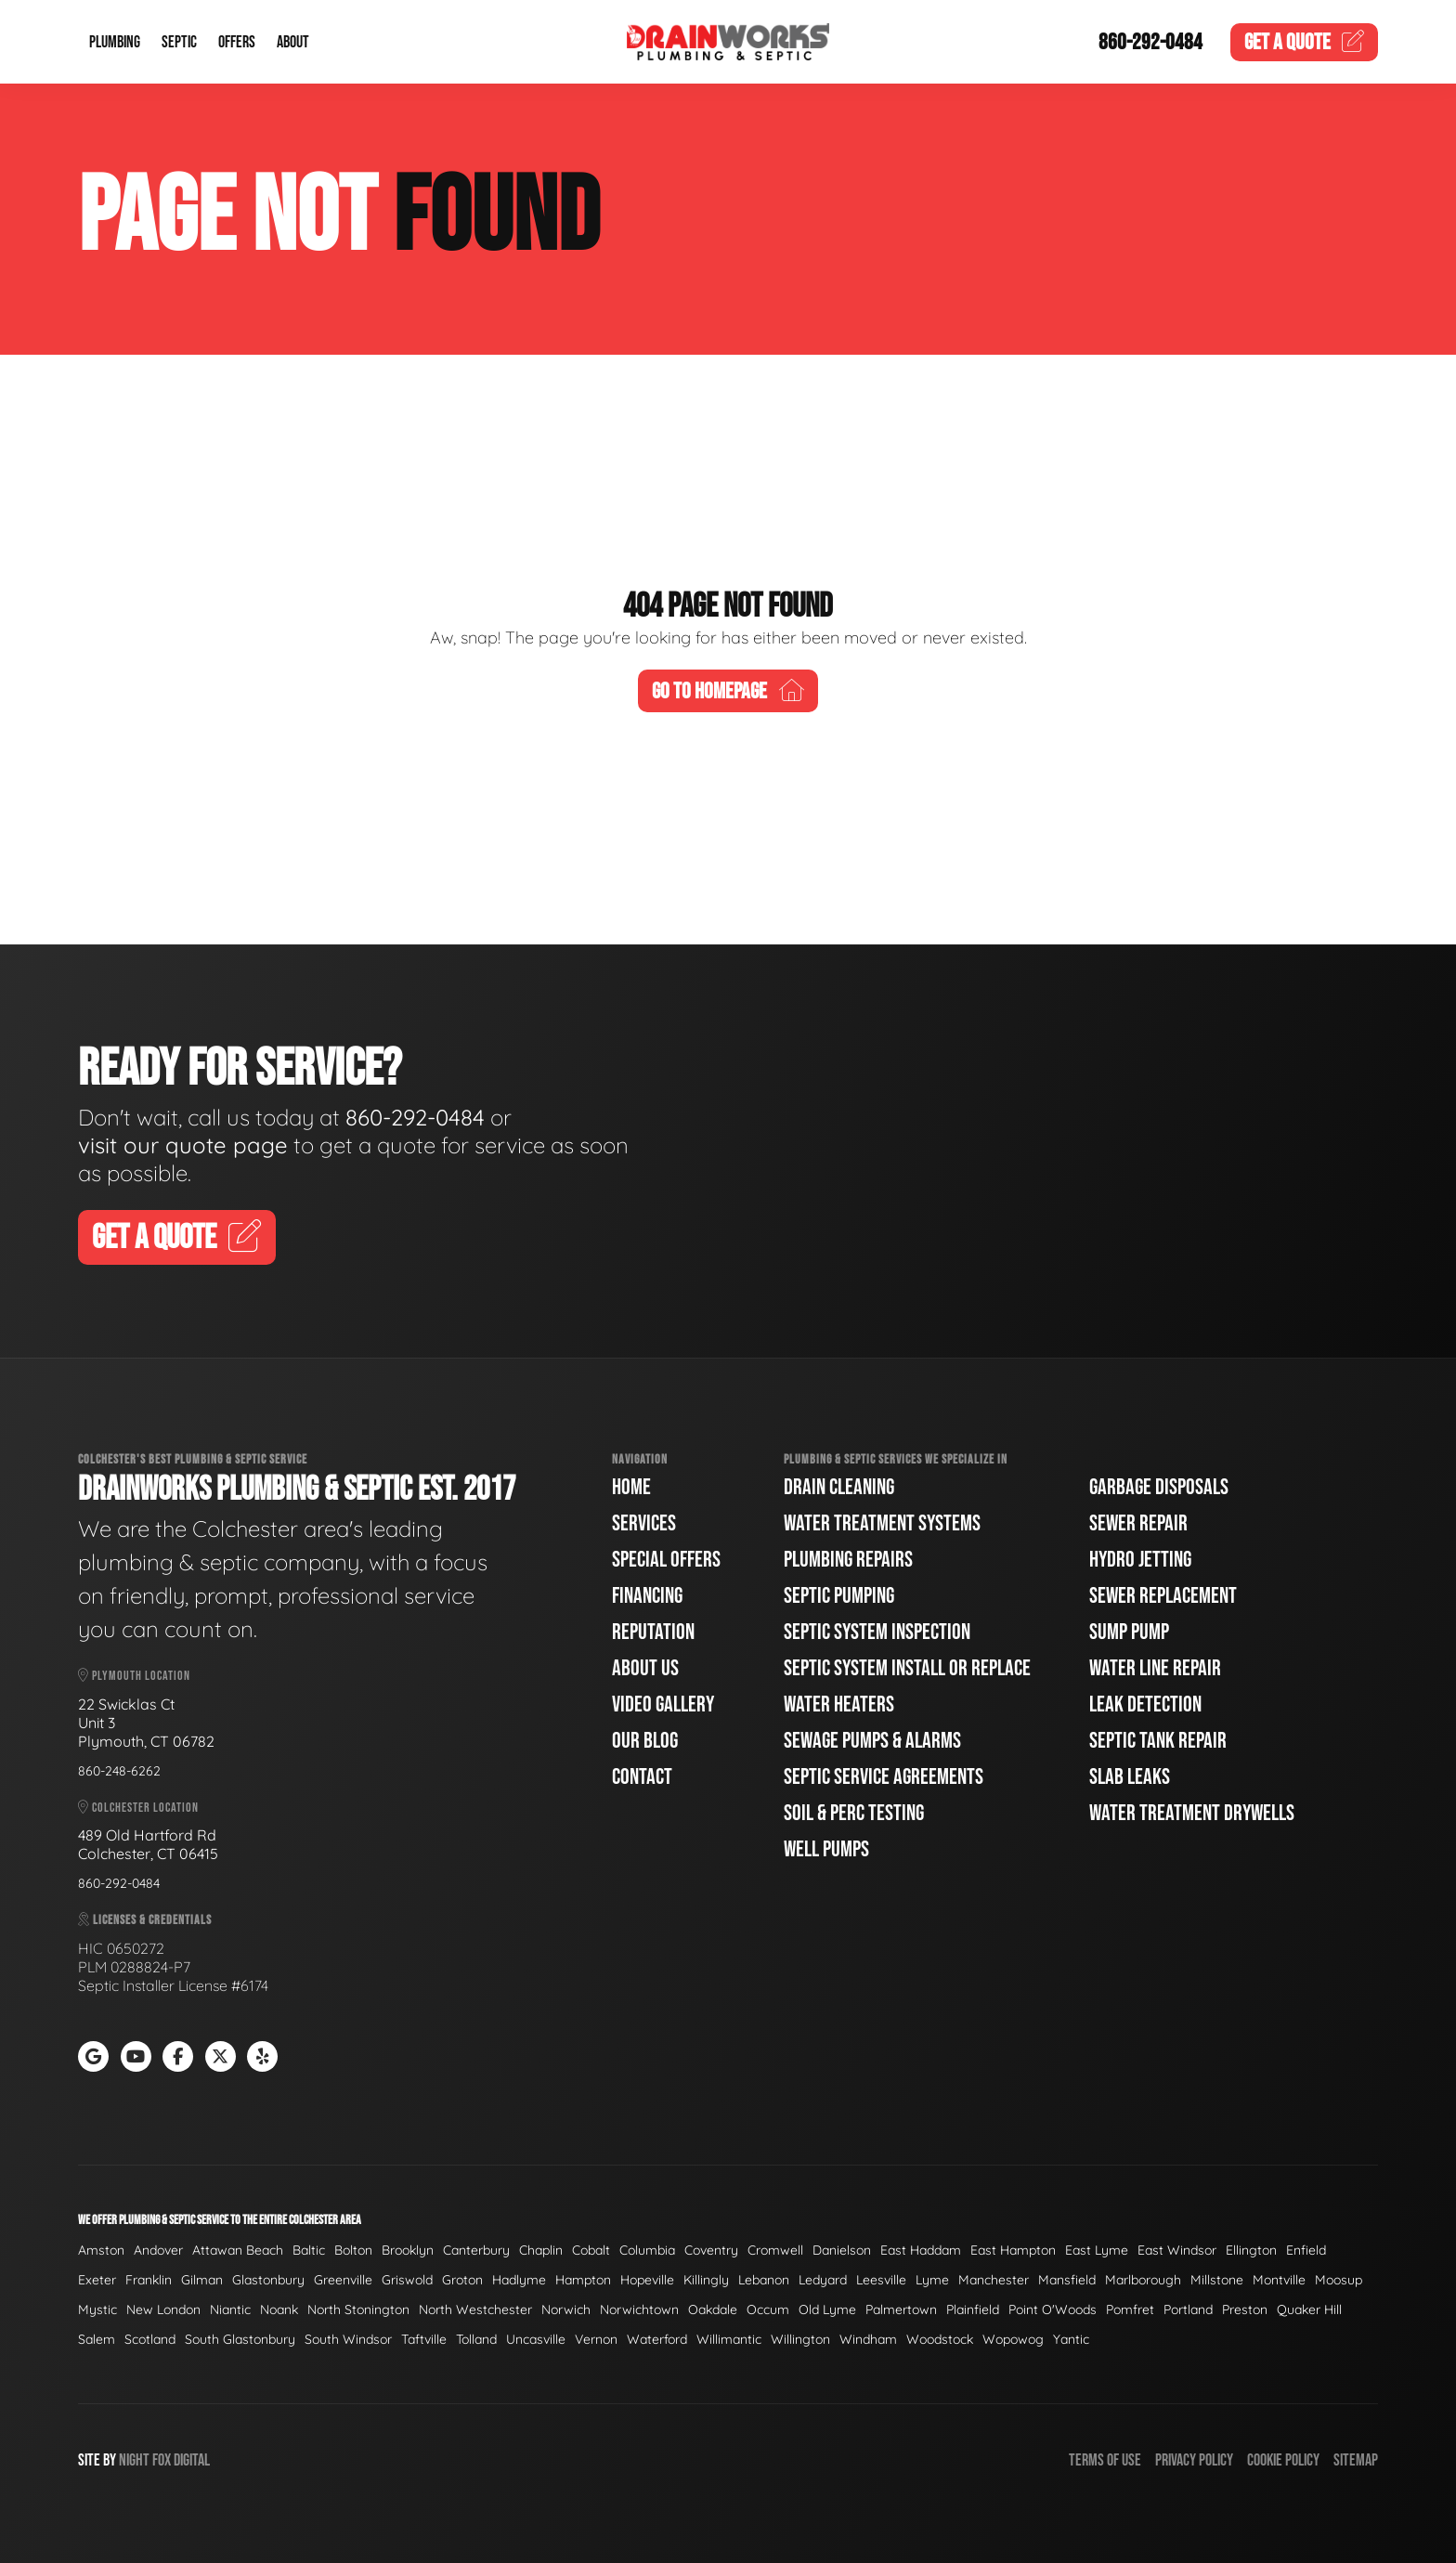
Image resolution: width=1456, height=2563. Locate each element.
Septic (179, 42)
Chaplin (541, 2250)
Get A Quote (177, 1238)
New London (163, 2309)
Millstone (1216, 2279)
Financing (647, 1595)
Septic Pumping (839, 1595)
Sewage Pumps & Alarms (872, 1740)
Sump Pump (1129, 1632)
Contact (642, 1776)
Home (631, 1487)
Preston (1245, 2309)
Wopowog (1013, 2339)
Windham (868, 2339)
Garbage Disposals (1158, 1487)
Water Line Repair (1155, 1668)
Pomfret (1130, 2309)
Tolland (476, 2339)
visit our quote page (183, 1145)
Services (644, 1523)
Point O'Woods (1052, 2309)
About (293, 42)
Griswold (407, 2279)
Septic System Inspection (877, 1632)
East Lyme (1096, 2250)
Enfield (1306, 2250)
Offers (236, 42)
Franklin (148, 2279)
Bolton (353, 2250)
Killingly (706, 2279)
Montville (1279, 2279)
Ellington (1251, 2250)
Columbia (647, 2250)
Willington (800, 2339)
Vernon (596, 2339)
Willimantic (728, 2339)
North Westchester (475, 2309)
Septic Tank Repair (1158, 1740)
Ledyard (823, 2279)
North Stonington (358, 2309)
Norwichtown (639, 2309)
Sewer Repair (1138, 1523)
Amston (101, 2250)
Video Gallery (663, 1704)
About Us (645, 1668)
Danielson (841, 2250)
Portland (1188, 2309)
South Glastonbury (240, 2339)
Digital (192, 2460)
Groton (462, 2279)
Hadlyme (519, 2279)
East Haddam (920, 2250)
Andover (158, 2250)
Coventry (711, 2250)
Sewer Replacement (1163, 1595)
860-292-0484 (1150, 42)
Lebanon (763, 2279)
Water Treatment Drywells (1191, 1813)
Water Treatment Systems (882, 1523)
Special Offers (666, 1559)
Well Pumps (826, 1849)
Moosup (1338, 2279)
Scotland (150, 2339)
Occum (768, 2309)
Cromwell (775, 2250)
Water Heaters (839, 1704)
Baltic (308, 2250)
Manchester (993, 2279)
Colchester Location (138, 1807)
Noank (279, 2309)
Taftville (424, 2339)
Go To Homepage (728, 691)
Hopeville (647, 2279)
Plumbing (114, 42)
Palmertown (901, 2309)
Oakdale (712, 2309)
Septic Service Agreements (883, 1776)
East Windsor (1177, 2250)
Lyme (932, 2279)
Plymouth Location (134, 1676)
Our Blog (645, 1740)
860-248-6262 (119, 1770)
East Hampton (1013, 2250)
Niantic (230, 2309)
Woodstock (939, 2339)
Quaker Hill (1309, 2309)
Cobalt (591, 2250)
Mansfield (1067, 2279)
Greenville (343, 2279)
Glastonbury (268, 2279)
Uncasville (536, 2339)
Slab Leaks (1129, 1776)
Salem (96, 2339)
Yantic (1071, 2339)
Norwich (566, 2309)
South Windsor (348, 2339)
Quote (1304, 42)
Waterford (657, 2339)
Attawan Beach (237, 2250)
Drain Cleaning (839, 1487)
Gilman (202, 2279)
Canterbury (476, 2250)
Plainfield (972, 2309)
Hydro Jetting (1140, 1559)
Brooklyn (408, 2250)
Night (134, 2460)
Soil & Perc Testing (854, 1813)
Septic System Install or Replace (907, 1668)
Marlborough (1143, 2279)
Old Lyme (827, 2309)
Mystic (97, 2309)
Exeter (97, 2279)
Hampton (583, 2279)
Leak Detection (1145, 1704)
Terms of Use (1105, 2460)
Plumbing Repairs (848, 1559)
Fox (161, 2460)
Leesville (881, 2279)
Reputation (653, 1632)
